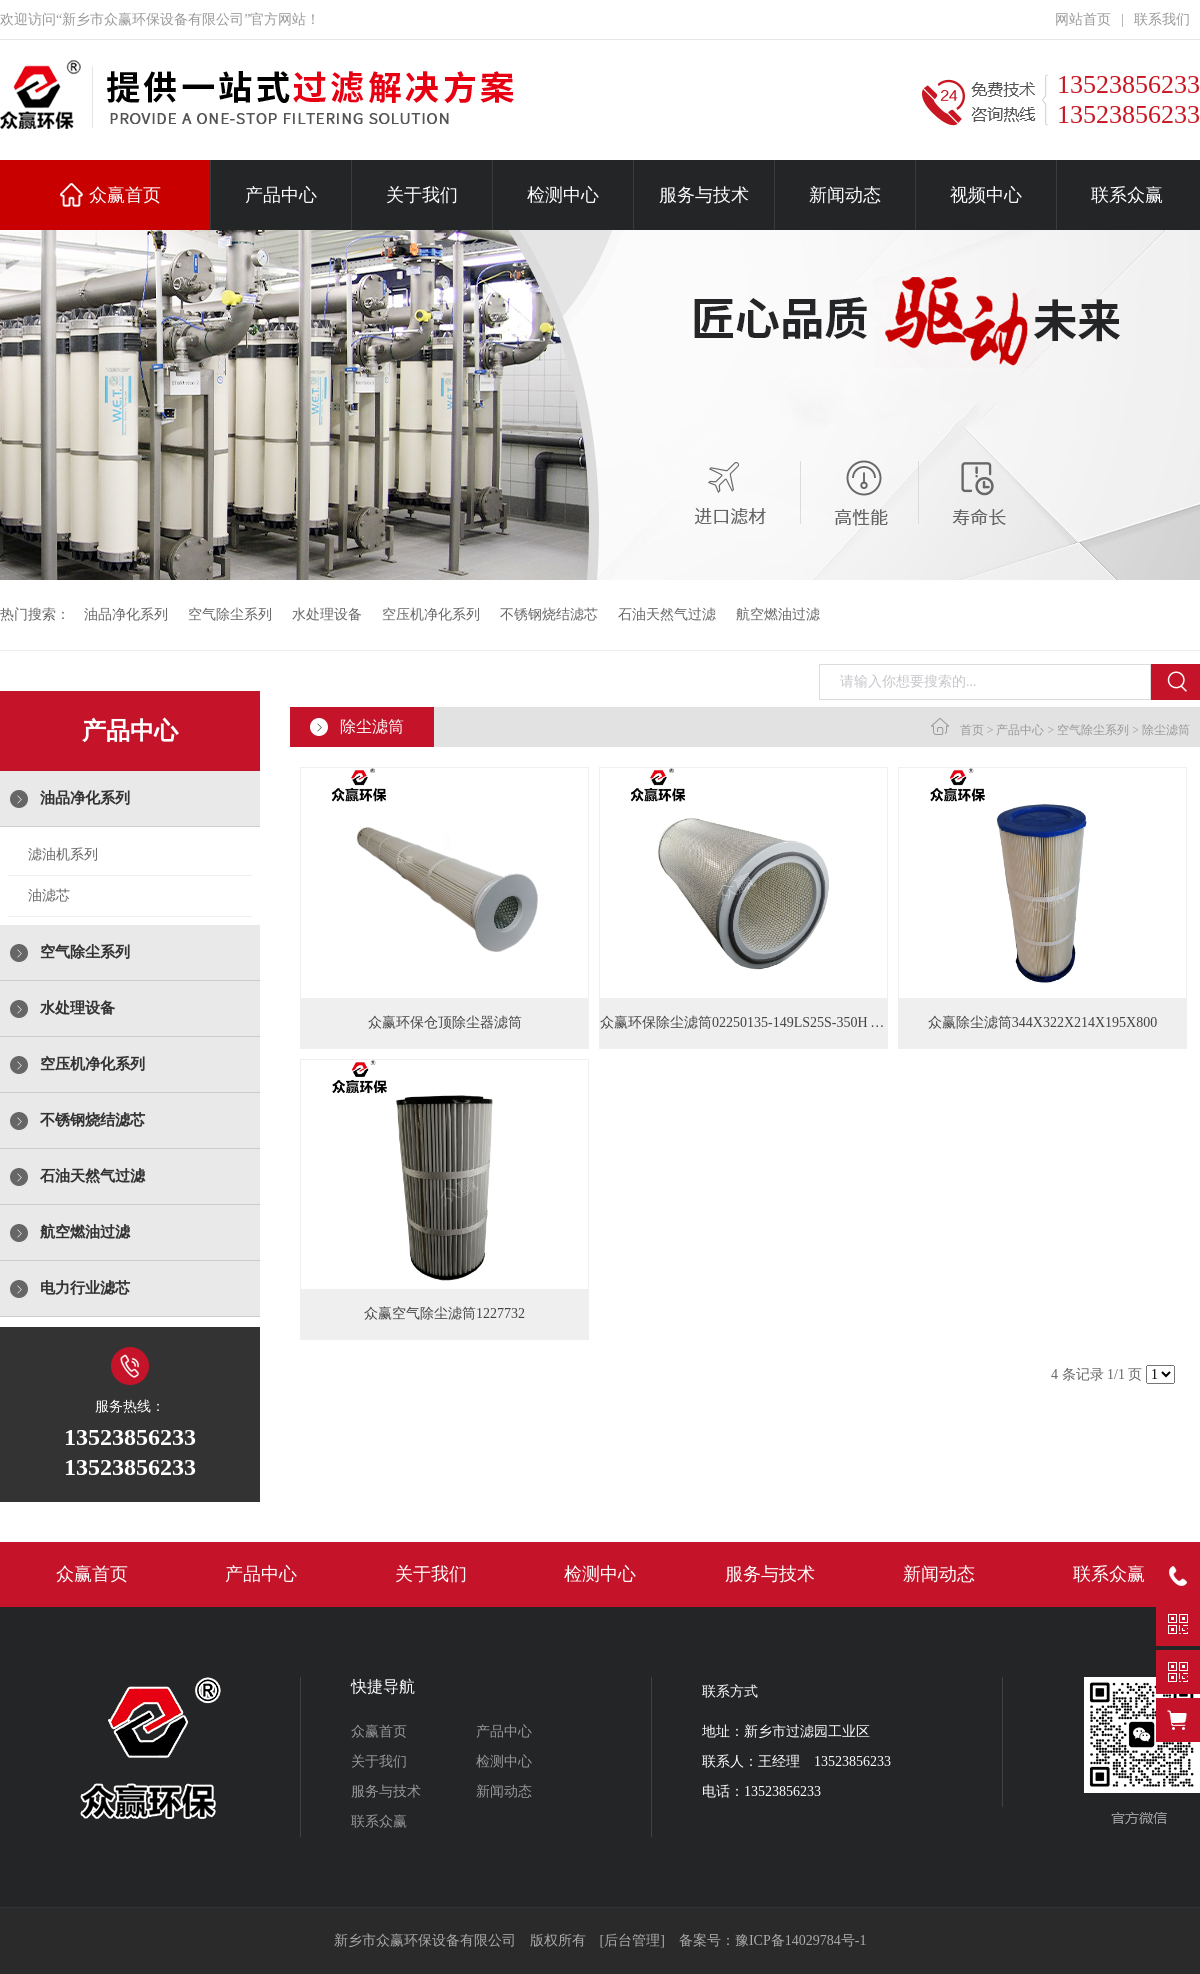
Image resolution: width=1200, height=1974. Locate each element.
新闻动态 (845, 195)
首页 (972, 730)
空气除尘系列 (230, 614)
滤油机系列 (63, 854)
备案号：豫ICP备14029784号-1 (772, 1940)
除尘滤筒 (1166, 730)
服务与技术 (704, 195)
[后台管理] (632, 1940)
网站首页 (1083, 19)
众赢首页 (125, 195)
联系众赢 (1127, 195)
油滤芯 (49, 895)
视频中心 (986, 195)
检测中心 (563, 195)
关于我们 (422, 195)
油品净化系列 (126, 614)
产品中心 (281, 195)
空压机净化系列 (431, 614)
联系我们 (1162, 19)
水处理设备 (327, 614)
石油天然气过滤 (667, 614)
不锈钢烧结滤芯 (549, 614)
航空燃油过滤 (778, 614)
